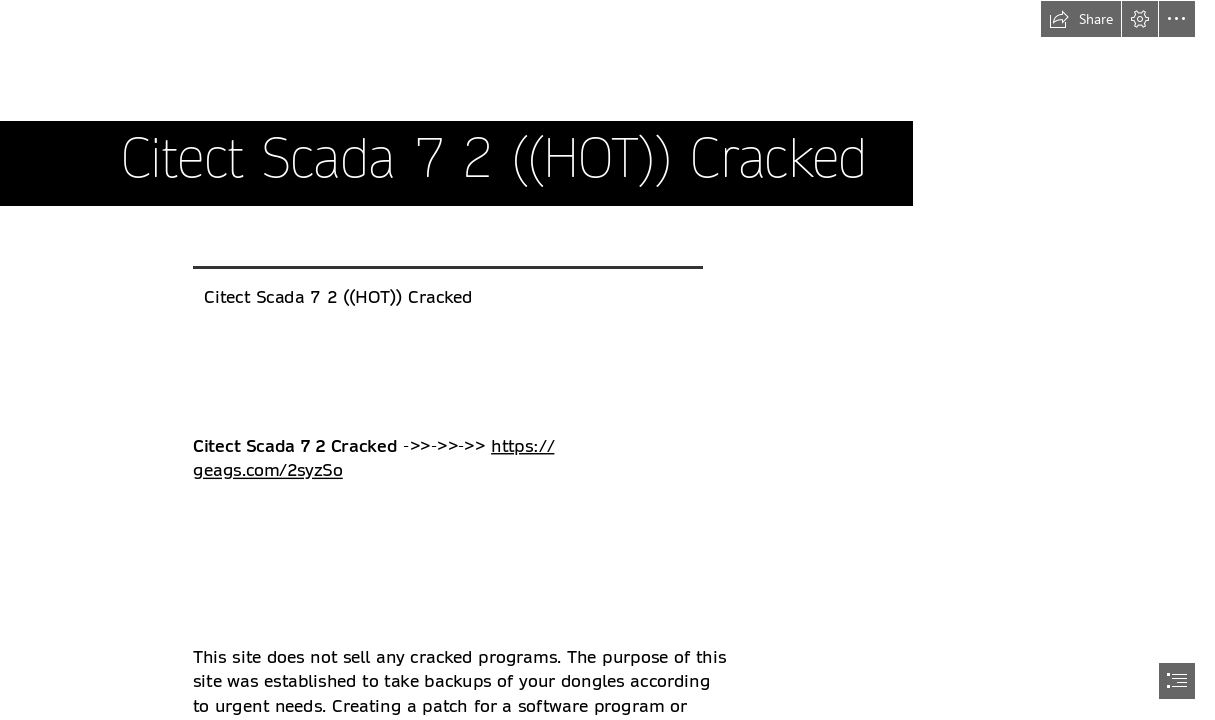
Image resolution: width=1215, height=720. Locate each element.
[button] (1081, 19)
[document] (607, 360)
